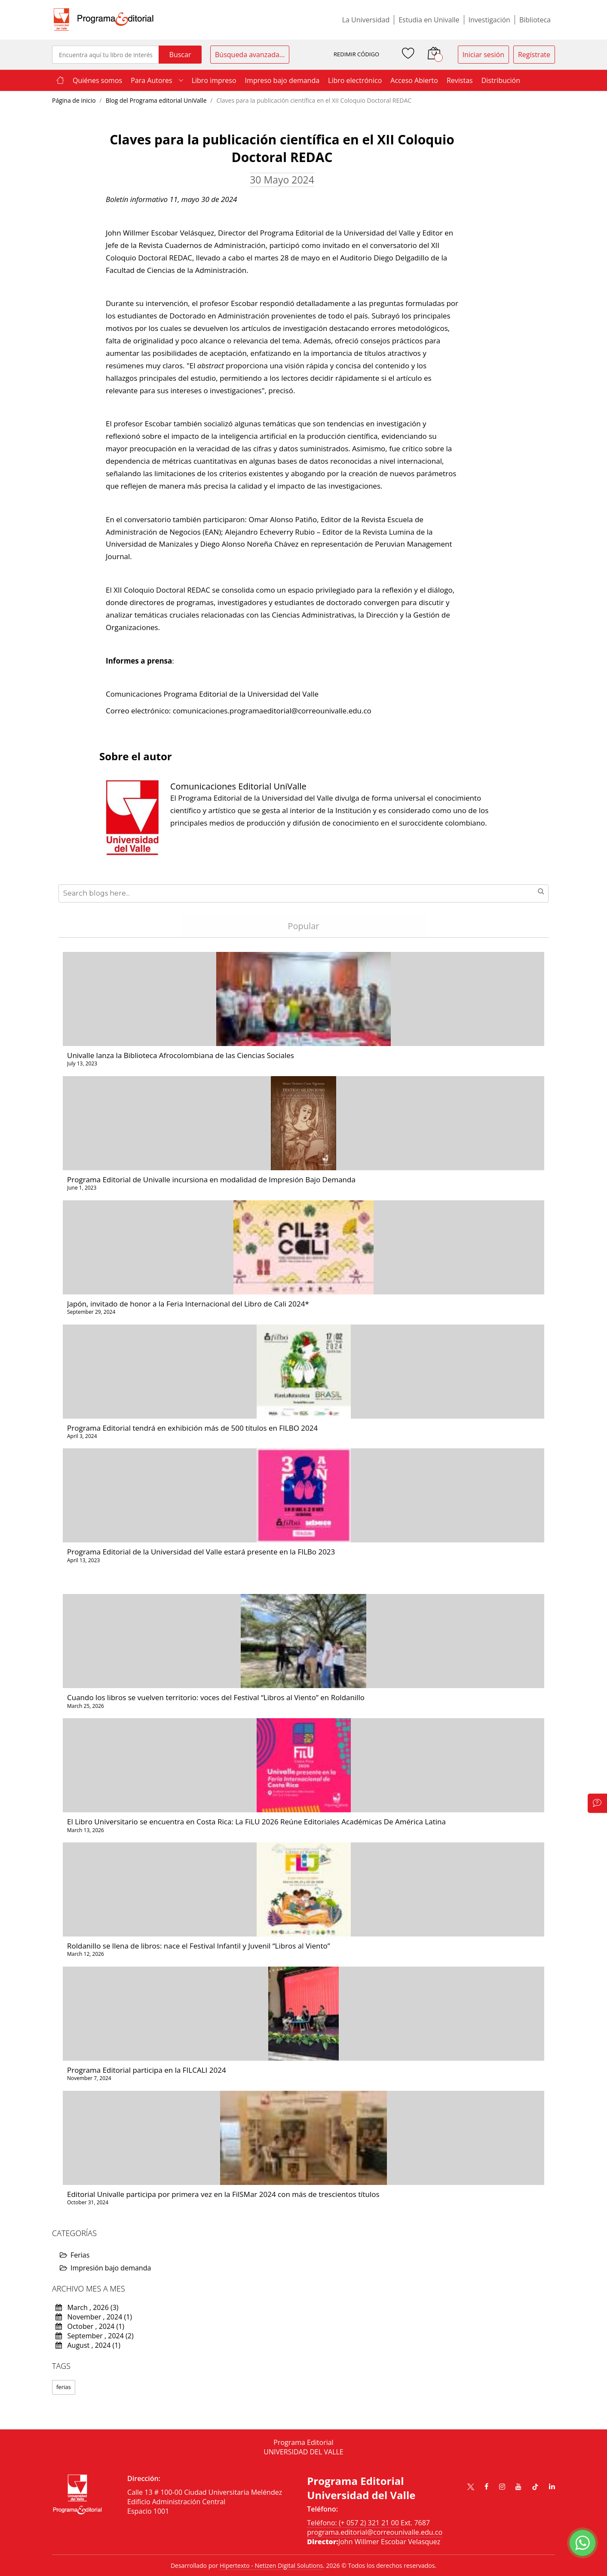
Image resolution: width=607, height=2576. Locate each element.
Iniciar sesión (483, 54)
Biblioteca (535, 19)
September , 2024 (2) (94, 2335)
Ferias (74, 2255)
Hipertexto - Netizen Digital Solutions (271, 2565)
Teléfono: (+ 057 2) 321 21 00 (353, 2522)
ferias (63, 2387)
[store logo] (103, 20)
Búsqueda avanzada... (250, 54)
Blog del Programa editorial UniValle (157, 100)
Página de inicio (74, 100)
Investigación (489, 19)
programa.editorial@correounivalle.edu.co (374, 2532)
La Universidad (366, 19)
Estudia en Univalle (429, 19)
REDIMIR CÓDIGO (356, 54)
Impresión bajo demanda (105, 2268)
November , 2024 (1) (93, 2317)
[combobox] (105, 55)
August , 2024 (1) (87, 2345)
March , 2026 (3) (87, 2307)
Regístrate (534, 54)
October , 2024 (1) (89, 2326)
